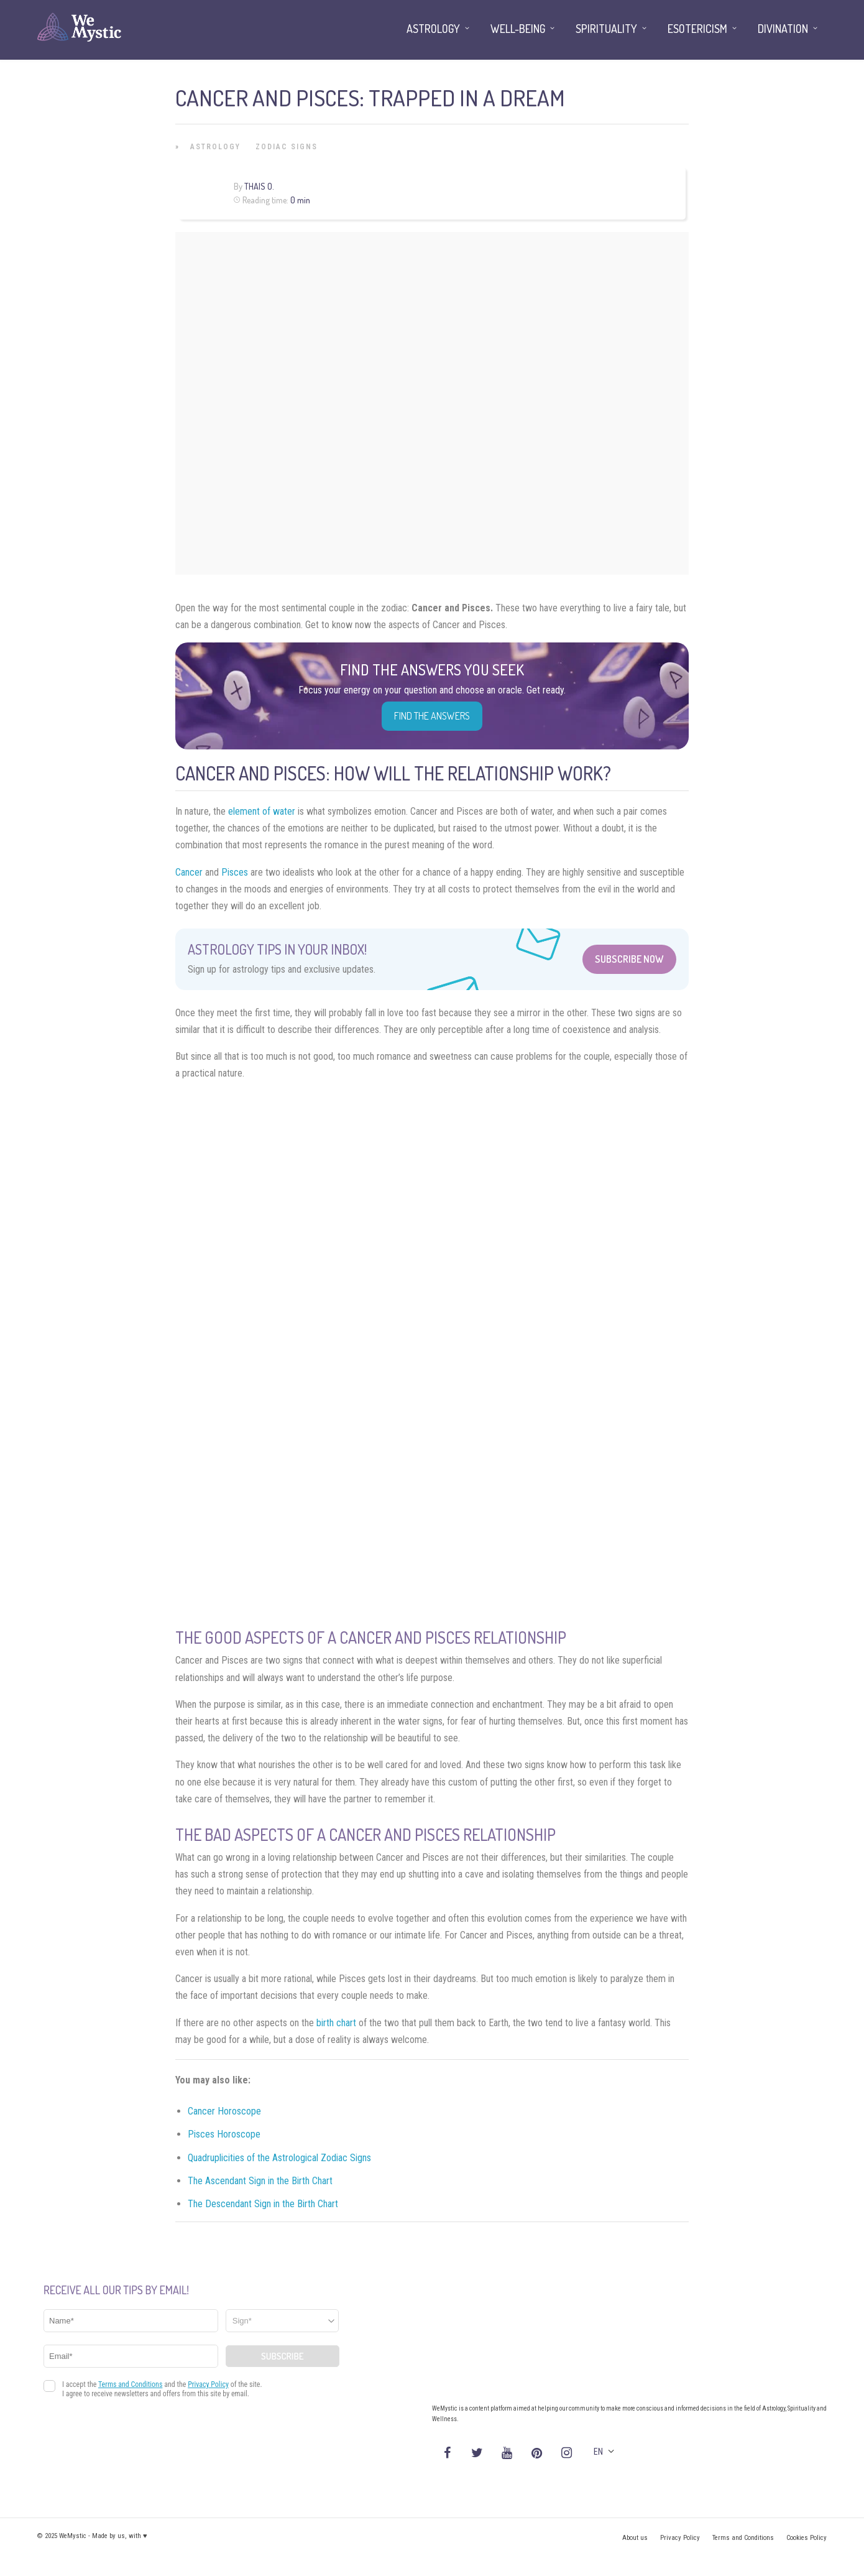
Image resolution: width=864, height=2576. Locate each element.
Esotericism (697, 28)
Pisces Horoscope (224, 2134)
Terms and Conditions (743, 2538)
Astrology (215, 146)
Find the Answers (432, 716)
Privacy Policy (680, 2538)
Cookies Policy (806, 2538)
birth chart (336, 2023)
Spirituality (606, 28)
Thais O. (259, 186)
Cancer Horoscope (224, 2111)
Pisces (234, 872)
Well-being (517, 28)
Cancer (189, 872)
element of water (261, 811)
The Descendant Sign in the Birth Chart (263, 2204)
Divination (783, 28)
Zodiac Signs (286, 146)
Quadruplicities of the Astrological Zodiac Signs (279, 2158)
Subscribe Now (629, 959)
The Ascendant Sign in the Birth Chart (260, 2181)
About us (635, 2538)
